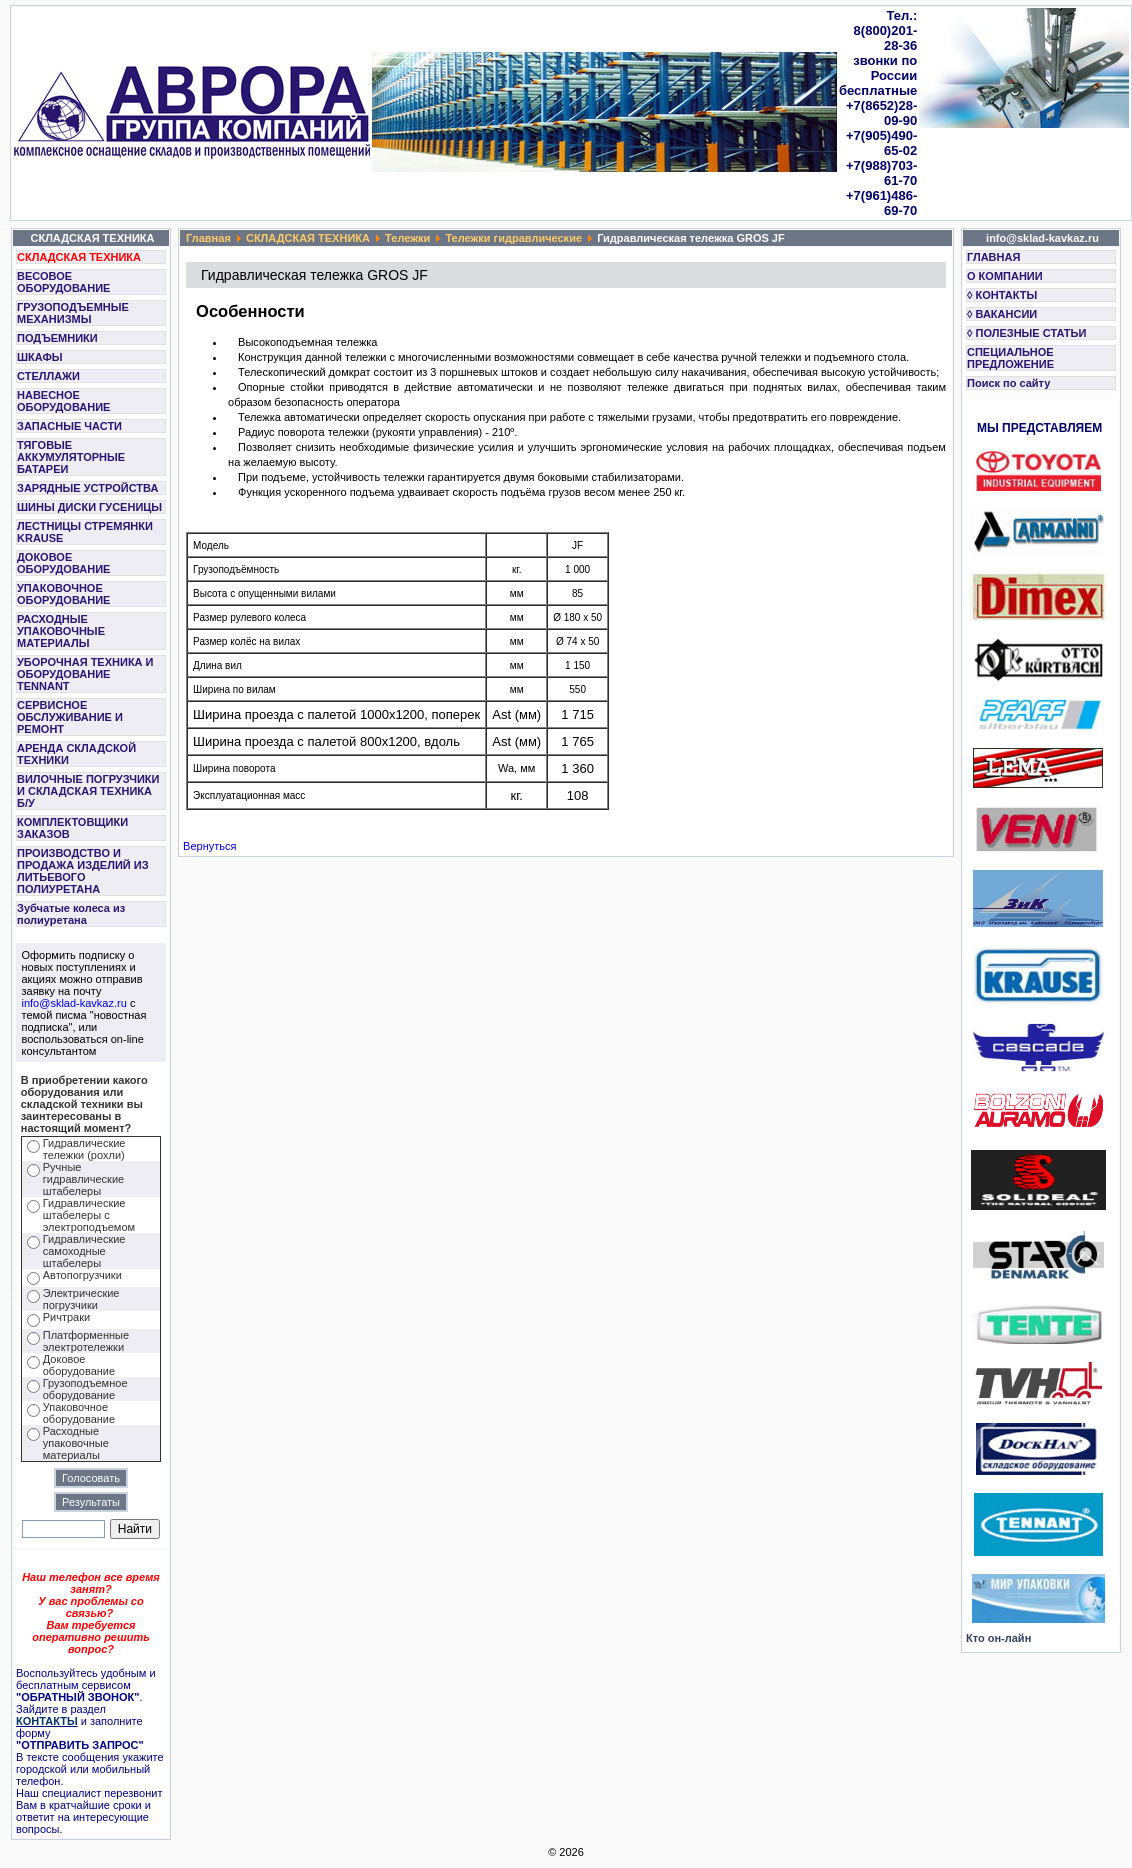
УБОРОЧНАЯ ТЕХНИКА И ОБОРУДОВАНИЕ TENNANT (85, 674)
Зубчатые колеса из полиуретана (71, 914)
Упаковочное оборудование (79, 1413)
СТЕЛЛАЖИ (48, 376)
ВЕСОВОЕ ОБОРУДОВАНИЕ (63, 282)
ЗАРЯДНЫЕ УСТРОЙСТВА (87, 488)
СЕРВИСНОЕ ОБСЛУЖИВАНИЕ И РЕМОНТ (70, 717)
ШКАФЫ (40, 357)
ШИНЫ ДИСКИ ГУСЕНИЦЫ (89, 507)
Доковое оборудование (79, 1365)
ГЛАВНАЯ (993, 257)
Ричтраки (66, 1317)
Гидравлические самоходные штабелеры (84, 1251)
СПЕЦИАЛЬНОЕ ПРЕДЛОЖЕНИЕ (1010, 358)
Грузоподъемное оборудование (85, 1389)
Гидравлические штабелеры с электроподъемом (89, 1215)
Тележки (407, 238)
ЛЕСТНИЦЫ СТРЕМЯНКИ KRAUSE (85, 532)
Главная (208, 238)
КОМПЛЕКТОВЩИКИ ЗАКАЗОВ (72, 828)
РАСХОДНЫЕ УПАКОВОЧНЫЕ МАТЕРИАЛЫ (61, 631)
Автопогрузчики (82, 1275)
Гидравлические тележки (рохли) (84, 1149)
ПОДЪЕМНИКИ (57, 338)
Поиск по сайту (1008, 383)
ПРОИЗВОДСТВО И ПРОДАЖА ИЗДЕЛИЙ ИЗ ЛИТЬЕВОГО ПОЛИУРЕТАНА (83, 871)
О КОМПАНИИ (1005, 276)
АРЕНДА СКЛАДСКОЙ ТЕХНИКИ (76, 754)
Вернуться (209, 846)
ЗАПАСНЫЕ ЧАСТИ (69, 426)
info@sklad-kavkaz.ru (74, 1003)
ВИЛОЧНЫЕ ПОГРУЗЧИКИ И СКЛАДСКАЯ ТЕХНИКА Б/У (88, 791)
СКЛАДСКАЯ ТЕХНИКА (79, 257)
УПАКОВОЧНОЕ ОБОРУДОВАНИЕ (63, 594)
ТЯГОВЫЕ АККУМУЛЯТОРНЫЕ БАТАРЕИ (71, 457)
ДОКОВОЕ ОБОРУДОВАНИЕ (63, 563)
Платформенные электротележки (86, 1341)
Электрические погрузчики (81, 1299)
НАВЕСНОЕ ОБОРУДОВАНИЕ (63, 401)
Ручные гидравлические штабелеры (83, 1179)
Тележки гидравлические (513, 238)
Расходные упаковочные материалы (76, 1443)
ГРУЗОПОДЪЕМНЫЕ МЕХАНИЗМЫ (73, 313)
